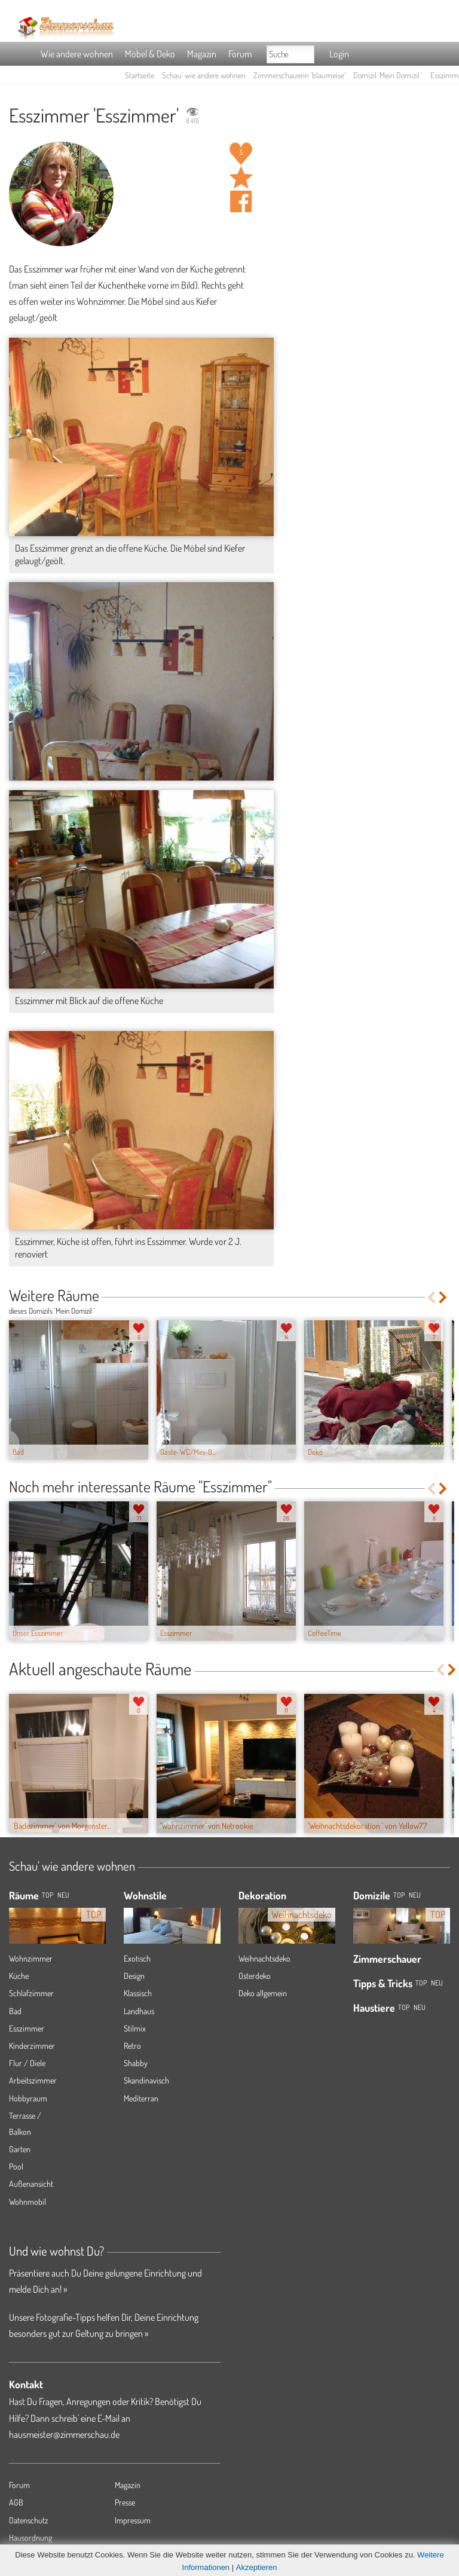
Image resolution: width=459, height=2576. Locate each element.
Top (399, 1894)
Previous (431, 1297)
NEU (63, 1894)
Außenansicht (31, 2184)
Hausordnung (30, 2537)
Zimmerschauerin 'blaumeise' (299, 75)
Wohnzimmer (31, 1958)
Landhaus (139, 2011)
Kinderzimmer (32, 2045)
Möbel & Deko (150, 54)
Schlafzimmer (31, 1993)
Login (339, 54)
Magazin (201, 54)
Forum (240, 54)
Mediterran (141, 2098)
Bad (15, 2011)
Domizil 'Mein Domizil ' (388, 75)
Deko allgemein (262, 1993)
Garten (19, 2149)
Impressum (133, 2520)
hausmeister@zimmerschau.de (64, 2434)
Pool (16, 2166)
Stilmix (135, 2028)
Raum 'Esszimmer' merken (241, 177)
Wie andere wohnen (77, 54)
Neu (415, 1894)
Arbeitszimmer (33, 2080)
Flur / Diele (27, 2063)
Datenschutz (28, 2520)
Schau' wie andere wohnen (204, 75)
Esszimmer (26, 2028)
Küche (19, 1976)
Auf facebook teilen (241, 201)
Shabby (136, 2063)
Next (443, 1297)
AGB (16, 2502)
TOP (47, 1894)
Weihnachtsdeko (264, 1958)
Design (134, 1976)
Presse (125, 2502)
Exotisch (137, 1958)
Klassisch (138, 1993)
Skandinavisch (146, 2080)
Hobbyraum (28, 2098)
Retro (132, 2045)
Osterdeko (254, 1976)
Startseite (139, 75)
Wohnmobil (27, 2201)
